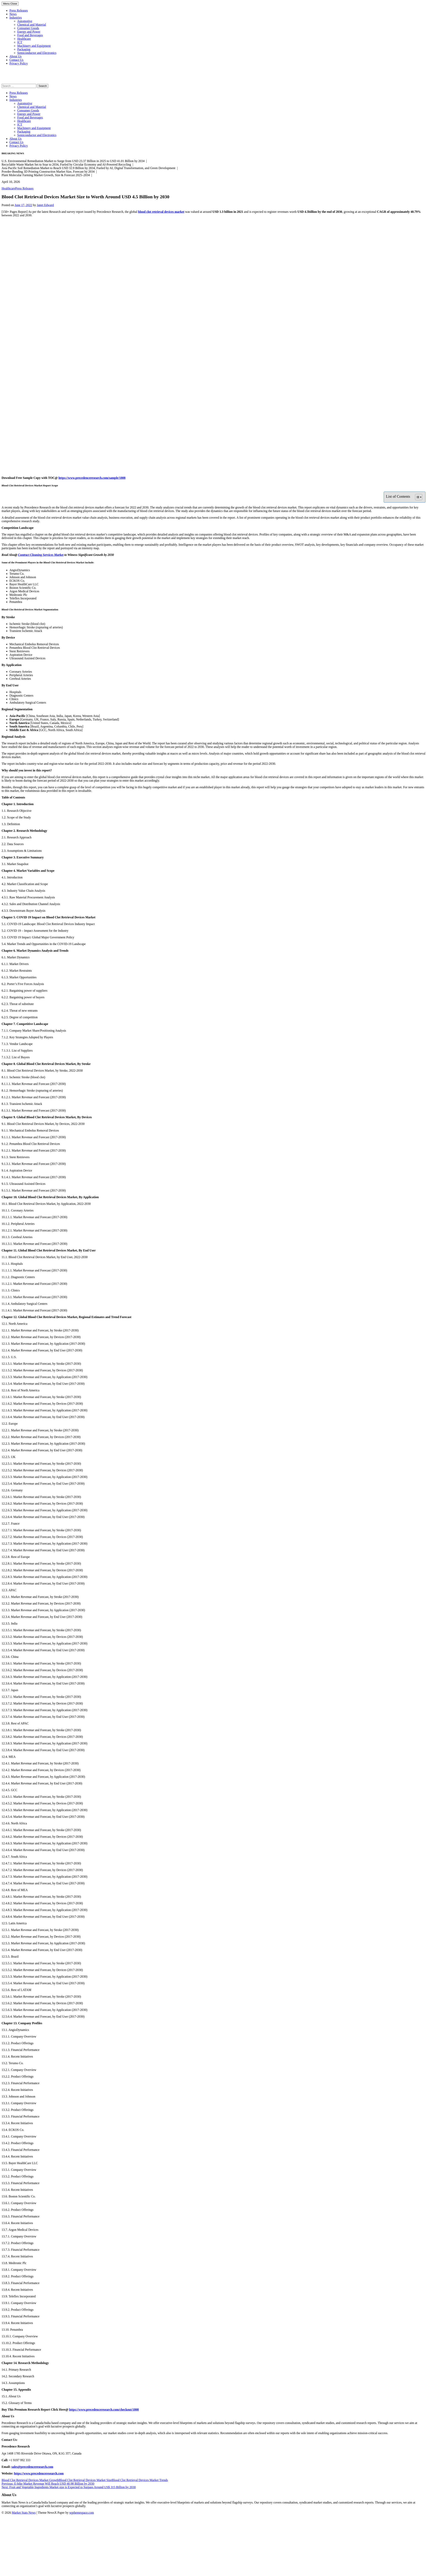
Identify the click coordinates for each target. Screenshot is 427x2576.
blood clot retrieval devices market (161, 211)
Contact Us (16, 60)
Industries (15, 17)
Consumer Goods (28, 28)
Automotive (24, 21)
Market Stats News (24, 2512)
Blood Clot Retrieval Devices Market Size (85, 2480)
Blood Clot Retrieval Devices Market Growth (30, 2480)
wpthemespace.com (81, 2512)
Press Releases (18, 10)
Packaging (23, 49)
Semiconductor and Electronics (36, 52)
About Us (15, 56)
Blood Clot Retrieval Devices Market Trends (140, 2480)
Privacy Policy (18, 63)
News (12, 14)
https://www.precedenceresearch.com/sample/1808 (91, 477)
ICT (19, 42)
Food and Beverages (30, 35)
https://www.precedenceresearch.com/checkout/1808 (104, 2409)
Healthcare (24, 38)
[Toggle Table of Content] (416, 497)
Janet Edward (45, 205)
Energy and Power (28, 31)
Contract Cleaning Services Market (40, 554)
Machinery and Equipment (34, 45)
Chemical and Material (31, 24)
